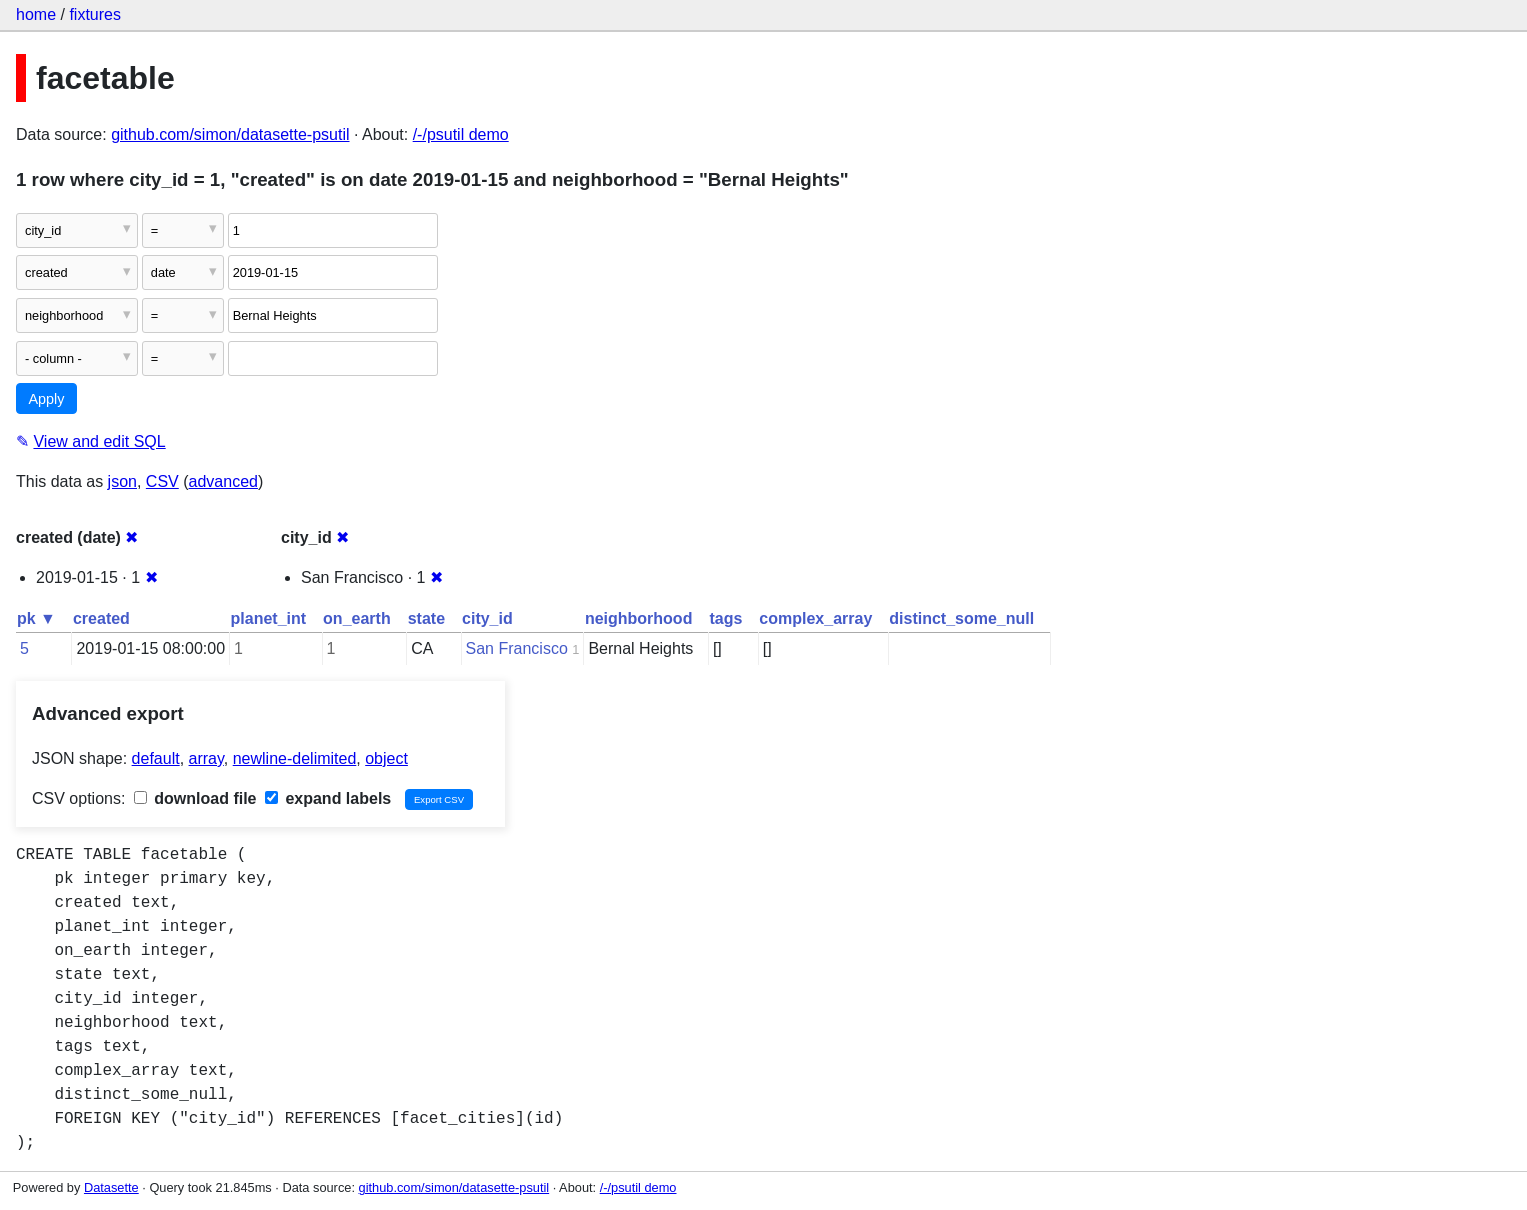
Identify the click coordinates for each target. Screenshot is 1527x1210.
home (36, 14)
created (101, 618)
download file (195, 798)
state (426, 618)
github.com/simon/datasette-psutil (230, 134)
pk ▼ (36, 618)
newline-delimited (295, 758)
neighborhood (639, 618)
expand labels (328, 798)
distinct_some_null (961, 618)
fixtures (95, 14)
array (206, 758)
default (156, 758)
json (122, 481)
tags (725, 618)
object (386, 758)
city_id (487, 618)
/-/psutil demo (461, 134)
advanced (223, 481)
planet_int (269, 618)
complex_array (815, 618)
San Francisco (517, 648)
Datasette (111, 1187)
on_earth (357, 618)
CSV (162, 481)
